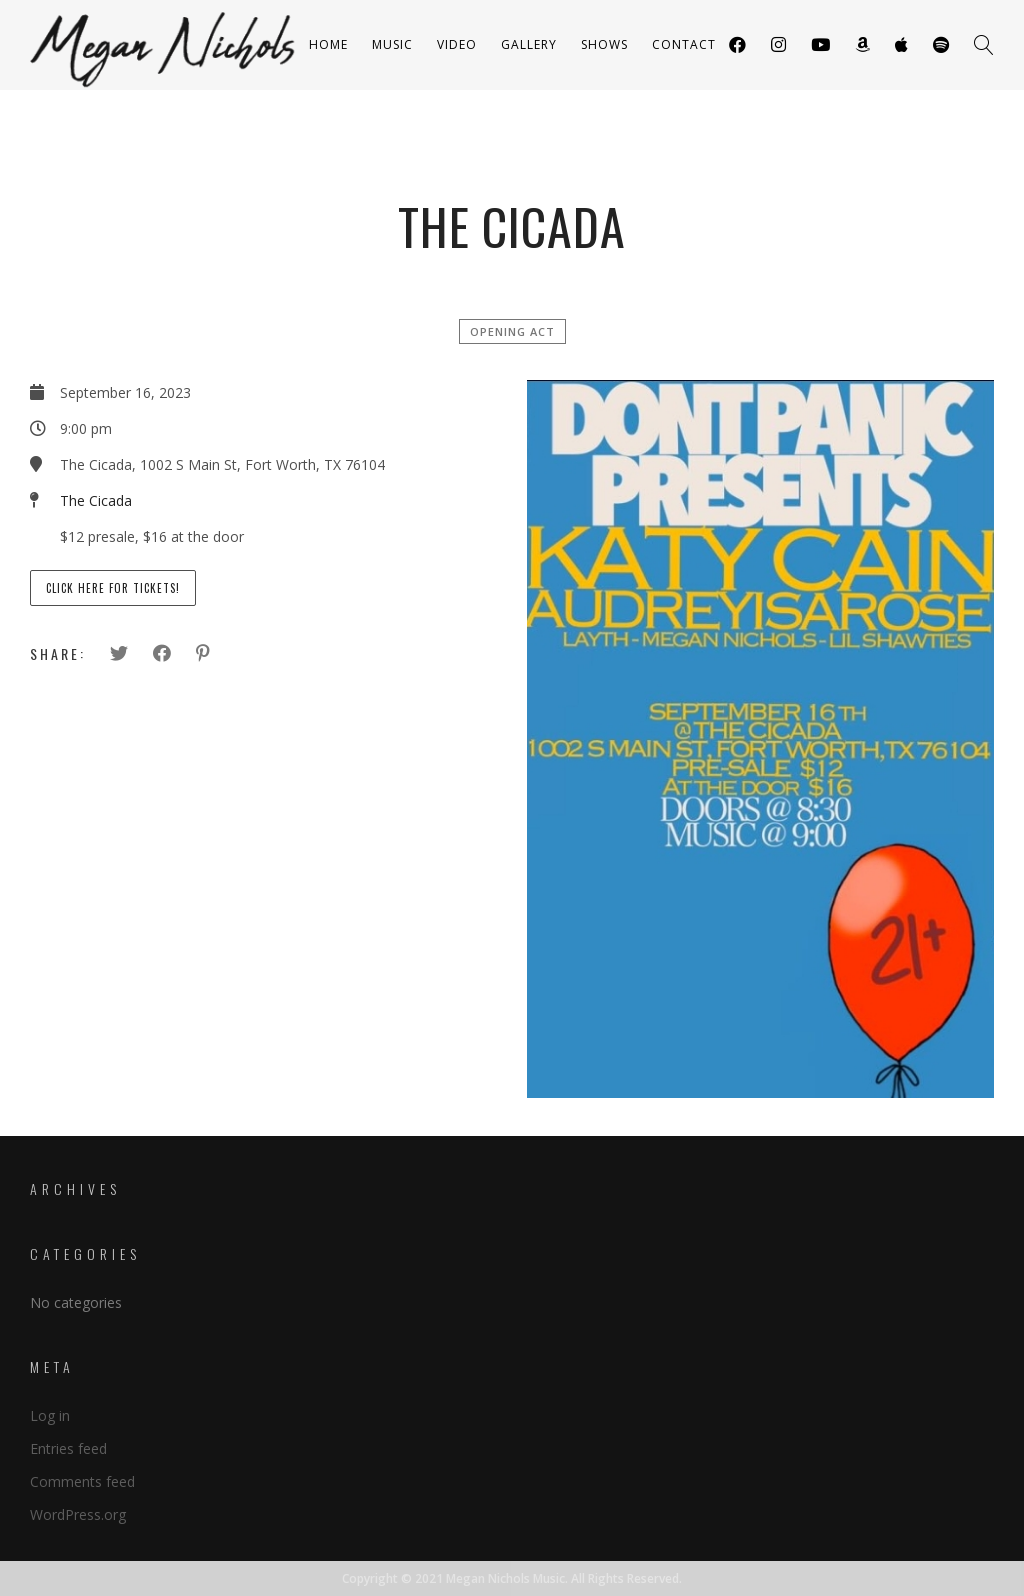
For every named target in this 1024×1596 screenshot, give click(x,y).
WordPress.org (78, 1514)
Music (392, 44)
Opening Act (512, 331)
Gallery (529, 44)
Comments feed (82, 1481)
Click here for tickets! (113, 588)
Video (457, 44)
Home (328, 44)
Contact (684, 44)
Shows (604, 44)
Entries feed (68, 1448)
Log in (50, 1415)
